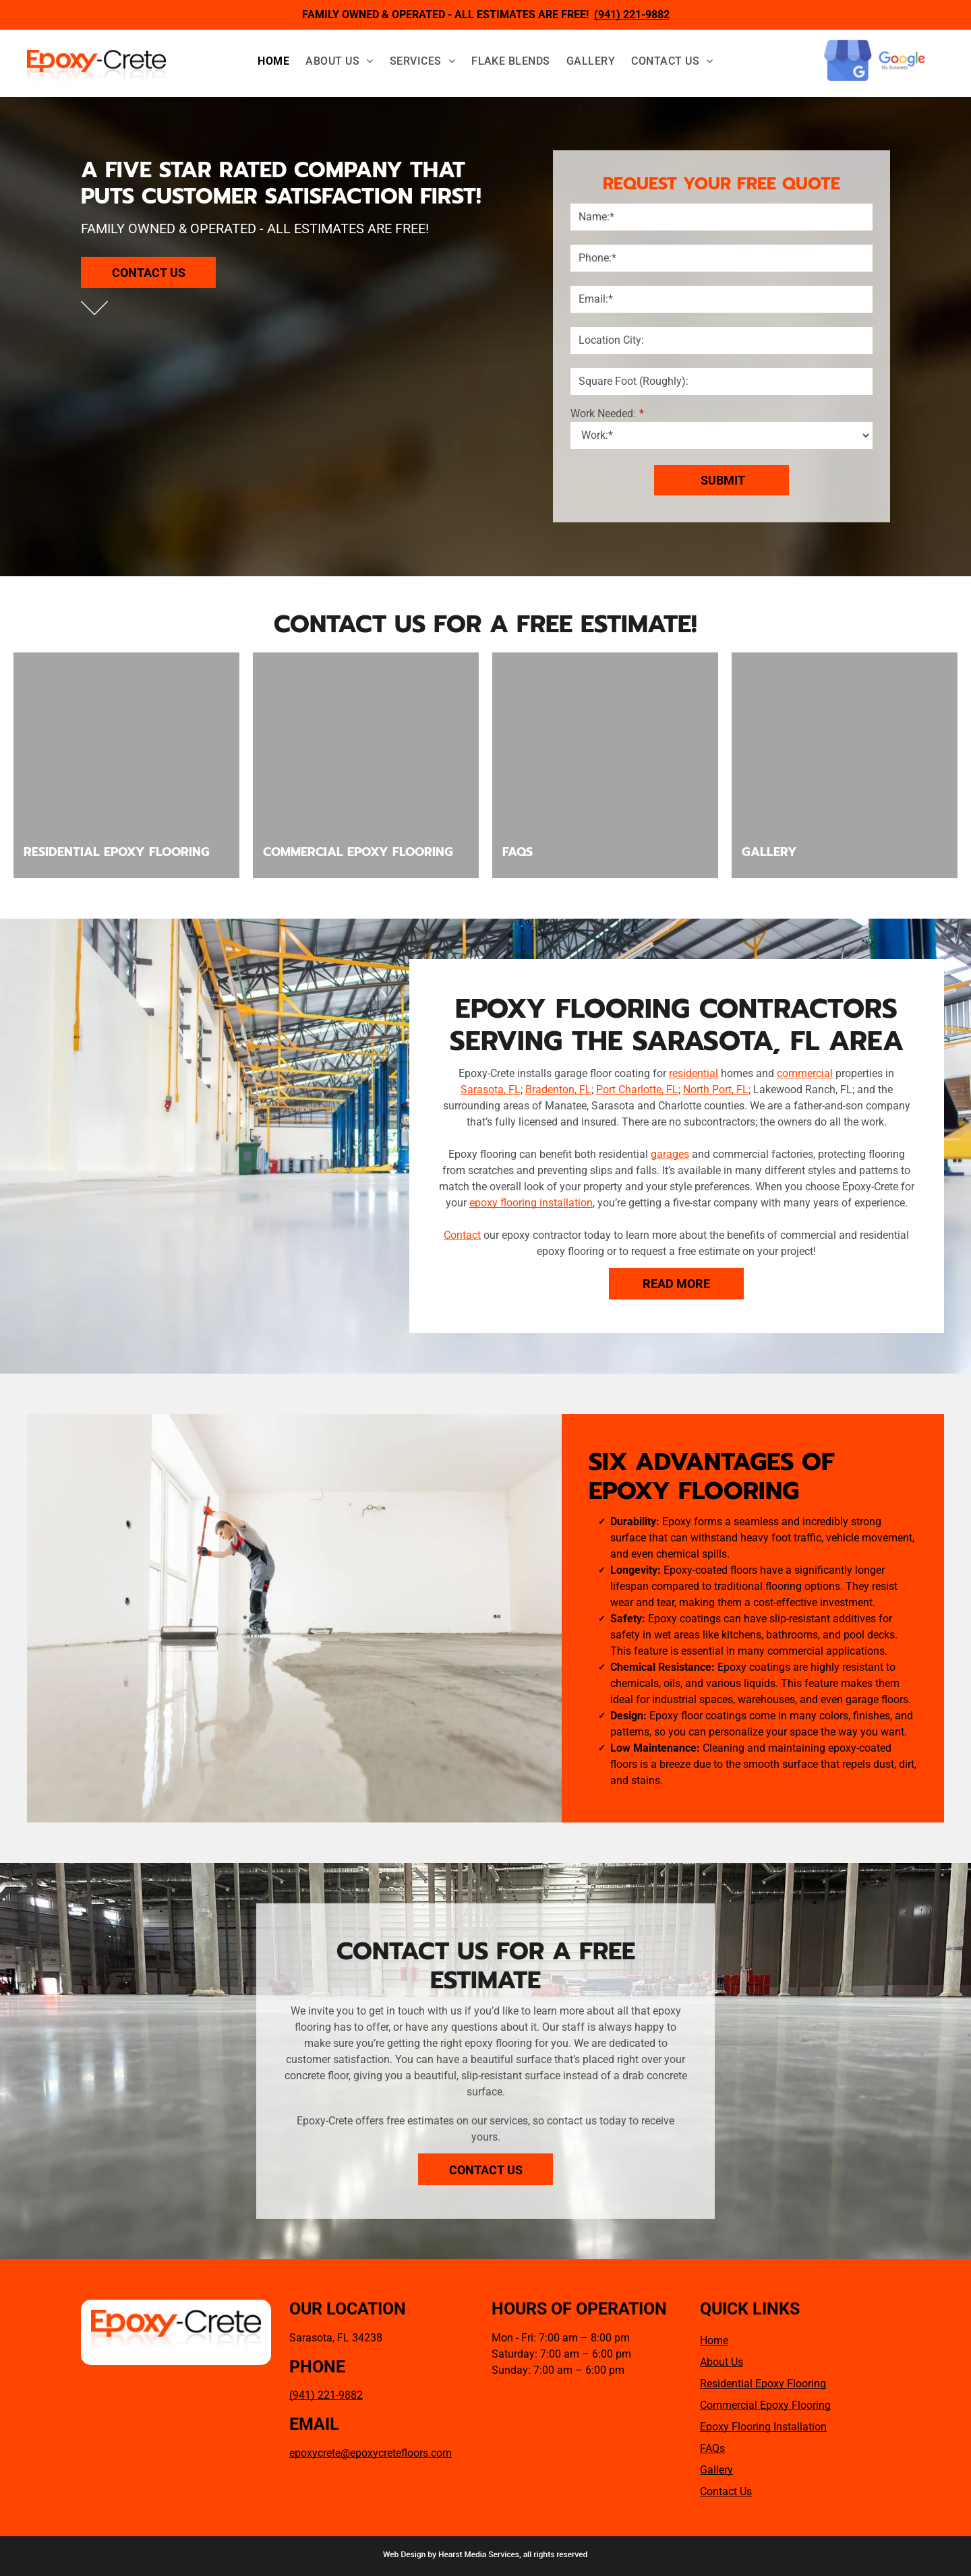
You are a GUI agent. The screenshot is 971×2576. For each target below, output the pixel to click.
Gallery (716, 2469)
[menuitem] (273, 61)
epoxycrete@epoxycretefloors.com (370, 2453)
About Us (721, 2362)
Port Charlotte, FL (637, 1089)
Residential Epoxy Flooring (763, 2383)
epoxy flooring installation (531, 1202)
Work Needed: (603, 413)
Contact (462, 1235)
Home (714, 2340)
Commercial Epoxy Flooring (765, 2405)
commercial (805, 1073)
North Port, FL (715, 1089)
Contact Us (726, 2491)
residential (693, 1073)
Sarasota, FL (491, 1089)
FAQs (712, 2448)
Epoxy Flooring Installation (763, 2426)
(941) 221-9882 (326, 2395)
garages (670, 1154)
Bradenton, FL (558, 1089)
